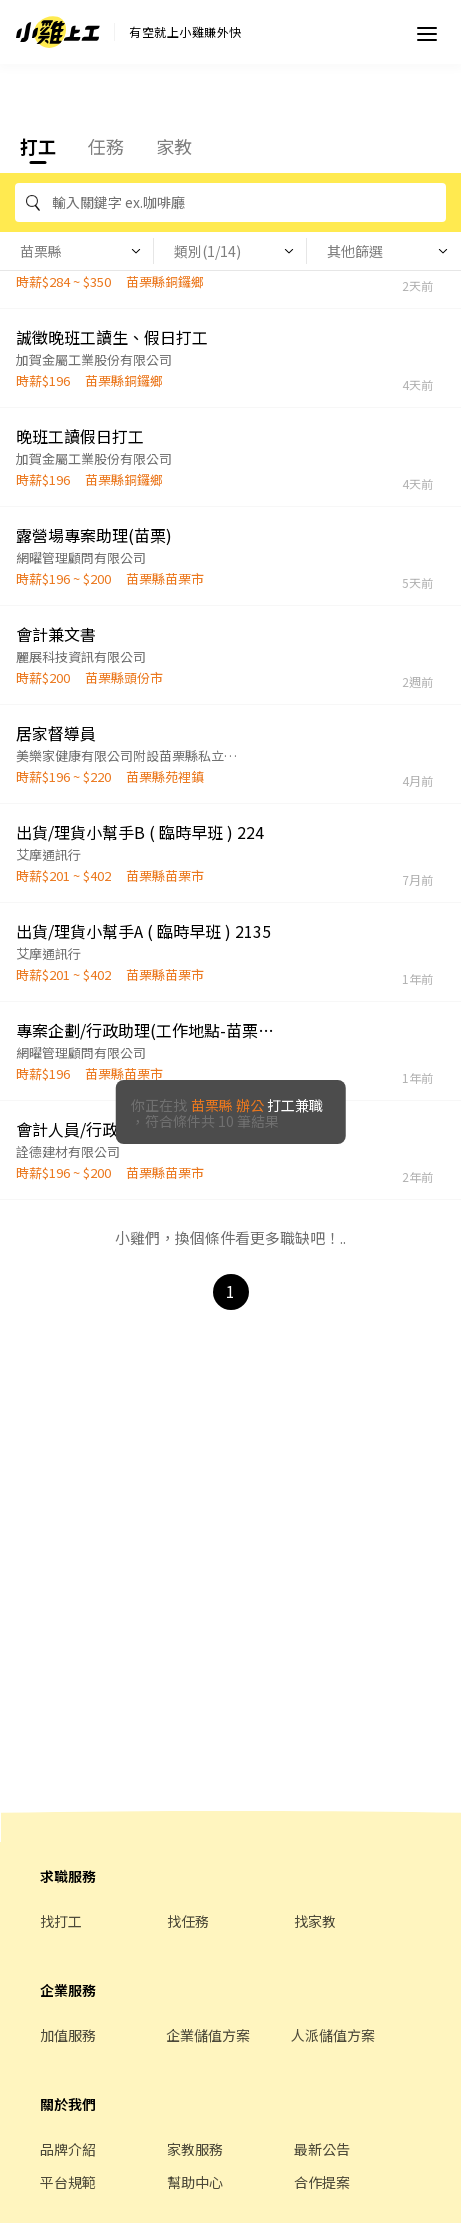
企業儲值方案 (208, 2035)
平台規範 (68, 2182)
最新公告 (322, 2149)
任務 (106, 146)
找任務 (188, 1921)
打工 (38, 146)
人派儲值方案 (333, 2035)
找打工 (61, 1921)
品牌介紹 (68, 2149)
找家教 (315, 1921)
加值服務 (68, 2035)
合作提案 (322, 2182)
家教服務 (195, 2149)
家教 (174, 146)
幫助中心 (195, 2182)
